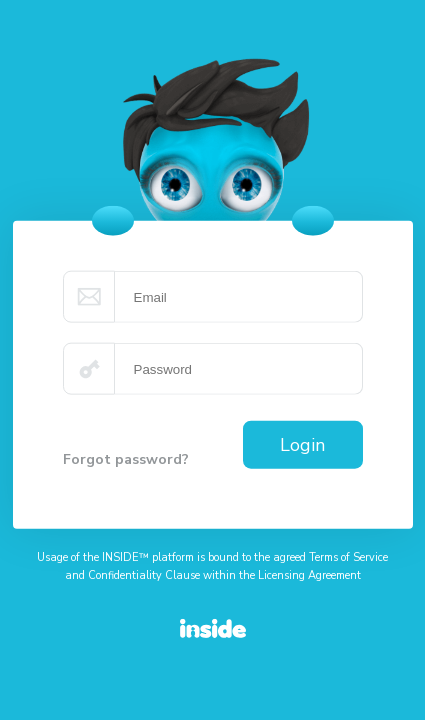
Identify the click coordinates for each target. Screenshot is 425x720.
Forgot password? (126, 459)
